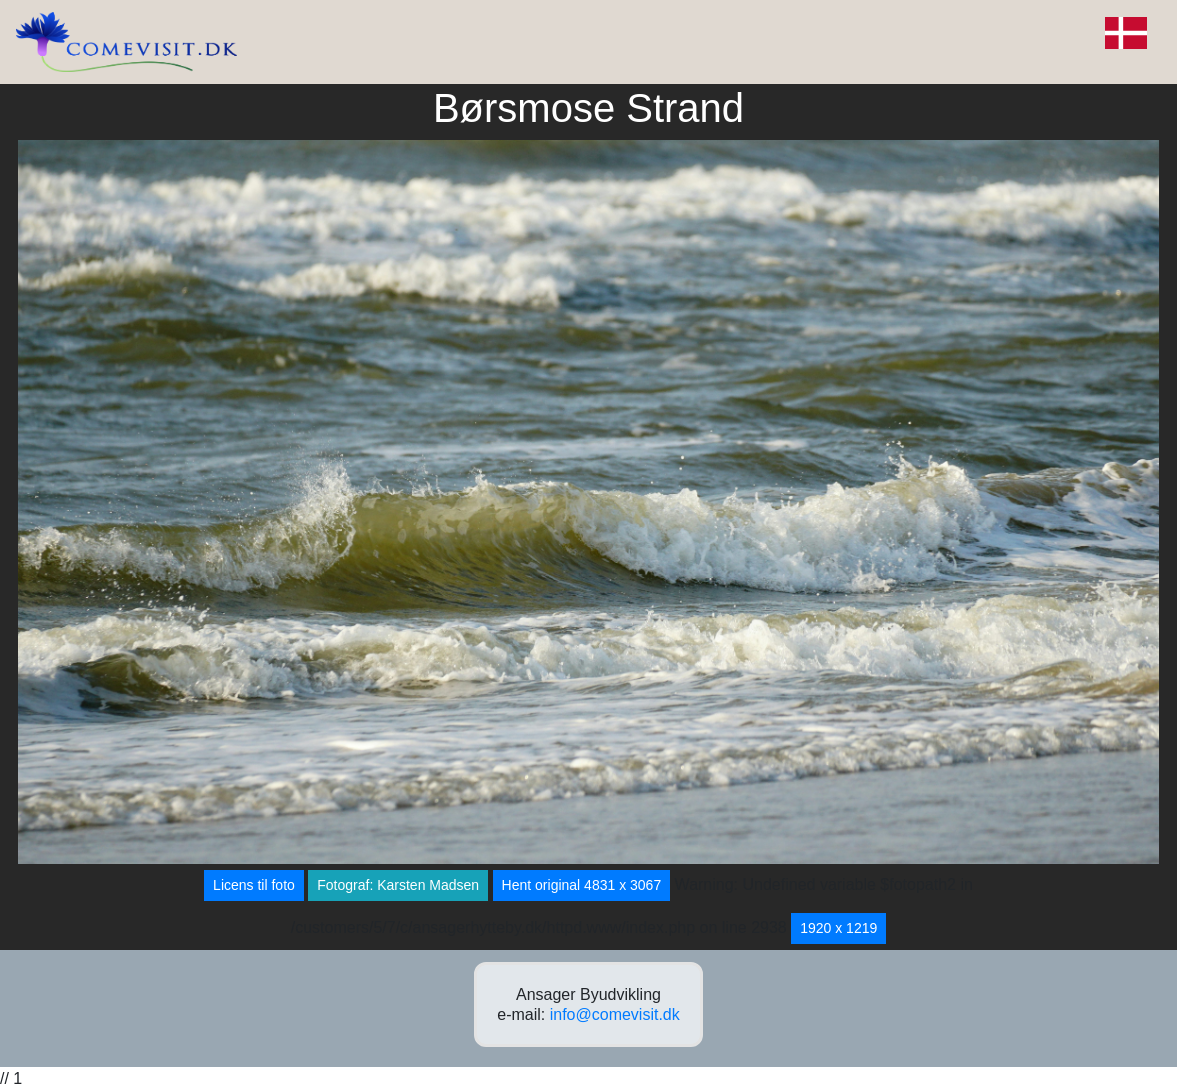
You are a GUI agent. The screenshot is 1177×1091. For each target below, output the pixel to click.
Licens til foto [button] (254, 885)
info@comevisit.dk (615, 1014)
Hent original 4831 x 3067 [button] (582, 885)
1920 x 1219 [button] (838, 928)
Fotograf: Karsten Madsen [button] (398, 885)
